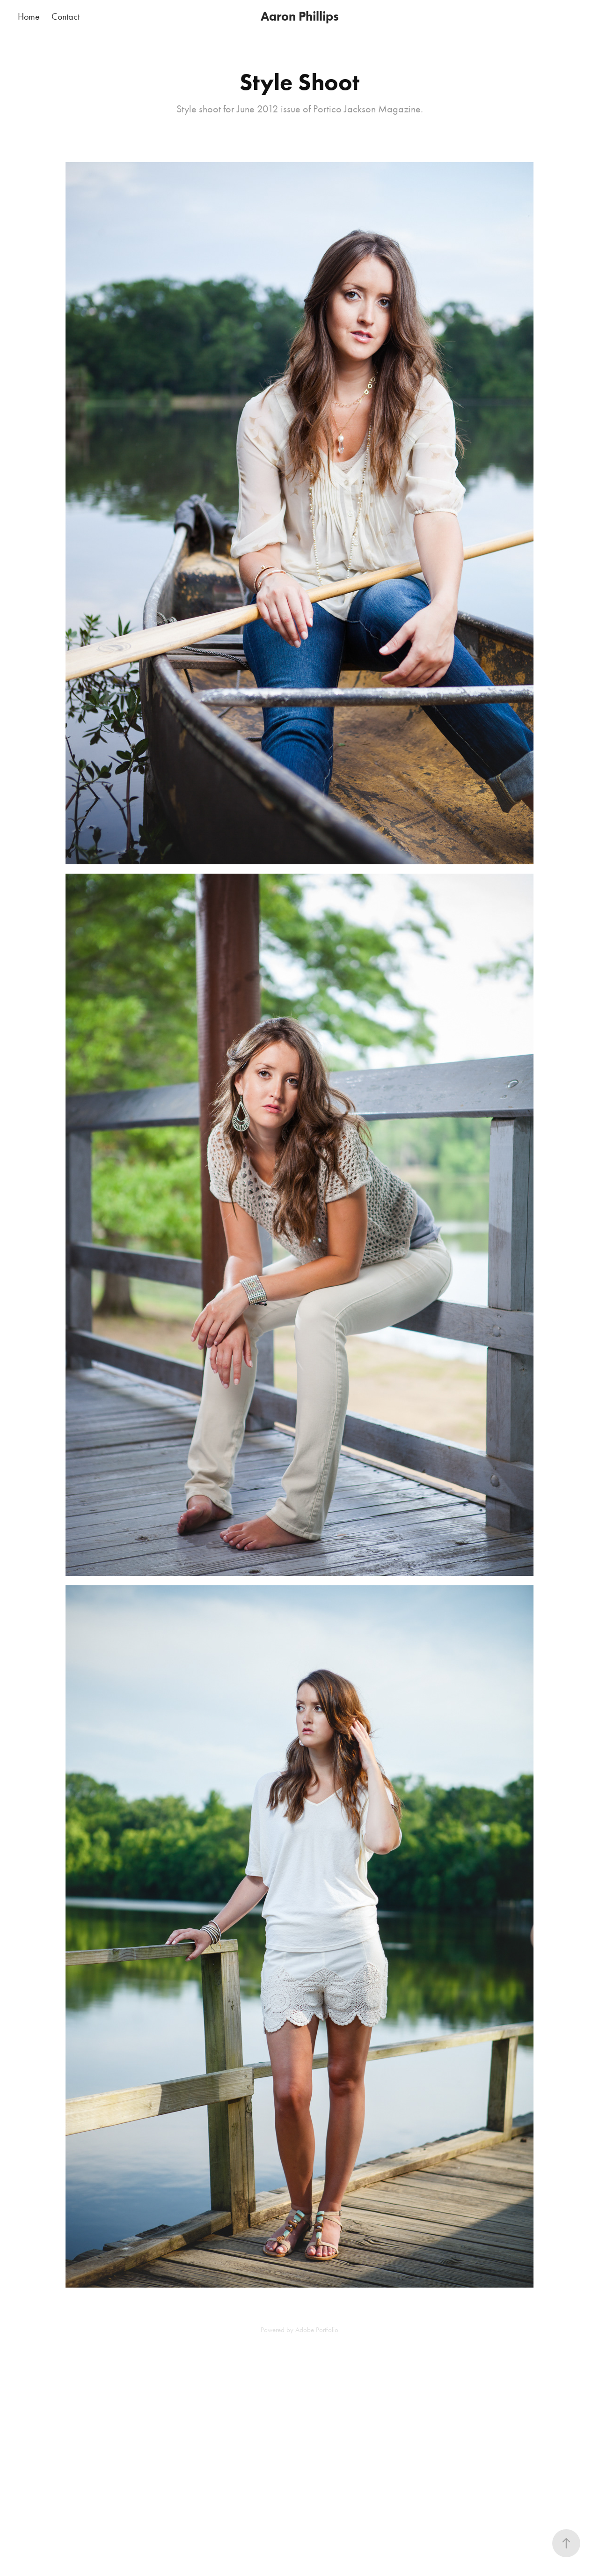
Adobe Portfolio (316, 2330)
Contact (65, 16)
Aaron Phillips (300, 16)
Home (29, 16)
